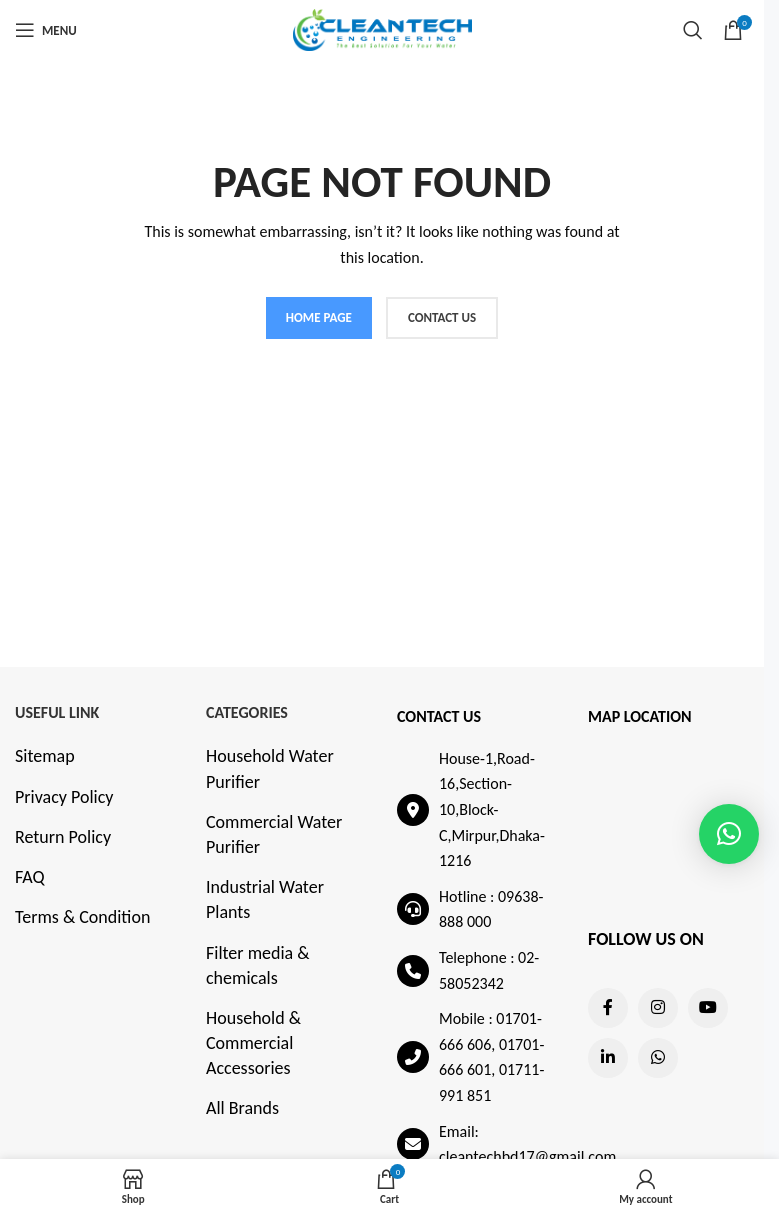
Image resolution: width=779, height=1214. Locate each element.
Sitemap (45, 756)
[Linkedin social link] (608, 1058)
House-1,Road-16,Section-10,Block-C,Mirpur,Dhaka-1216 (492, 809)
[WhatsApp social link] (658, 1058)
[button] (729, 834)
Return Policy (63, 837)
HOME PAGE (319, 317)
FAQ (30, 877)
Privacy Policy (64, 797)
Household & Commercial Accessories (253, 1043)
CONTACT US (442, 317)
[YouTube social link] (708, 1008)
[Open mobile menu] (46, 30)
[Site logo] (382, 28)
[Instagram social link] (658, 1008)
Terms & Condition (82, 917)
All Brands (242, 1108)
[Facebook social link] (608, 1008)
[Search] (693, 30)
